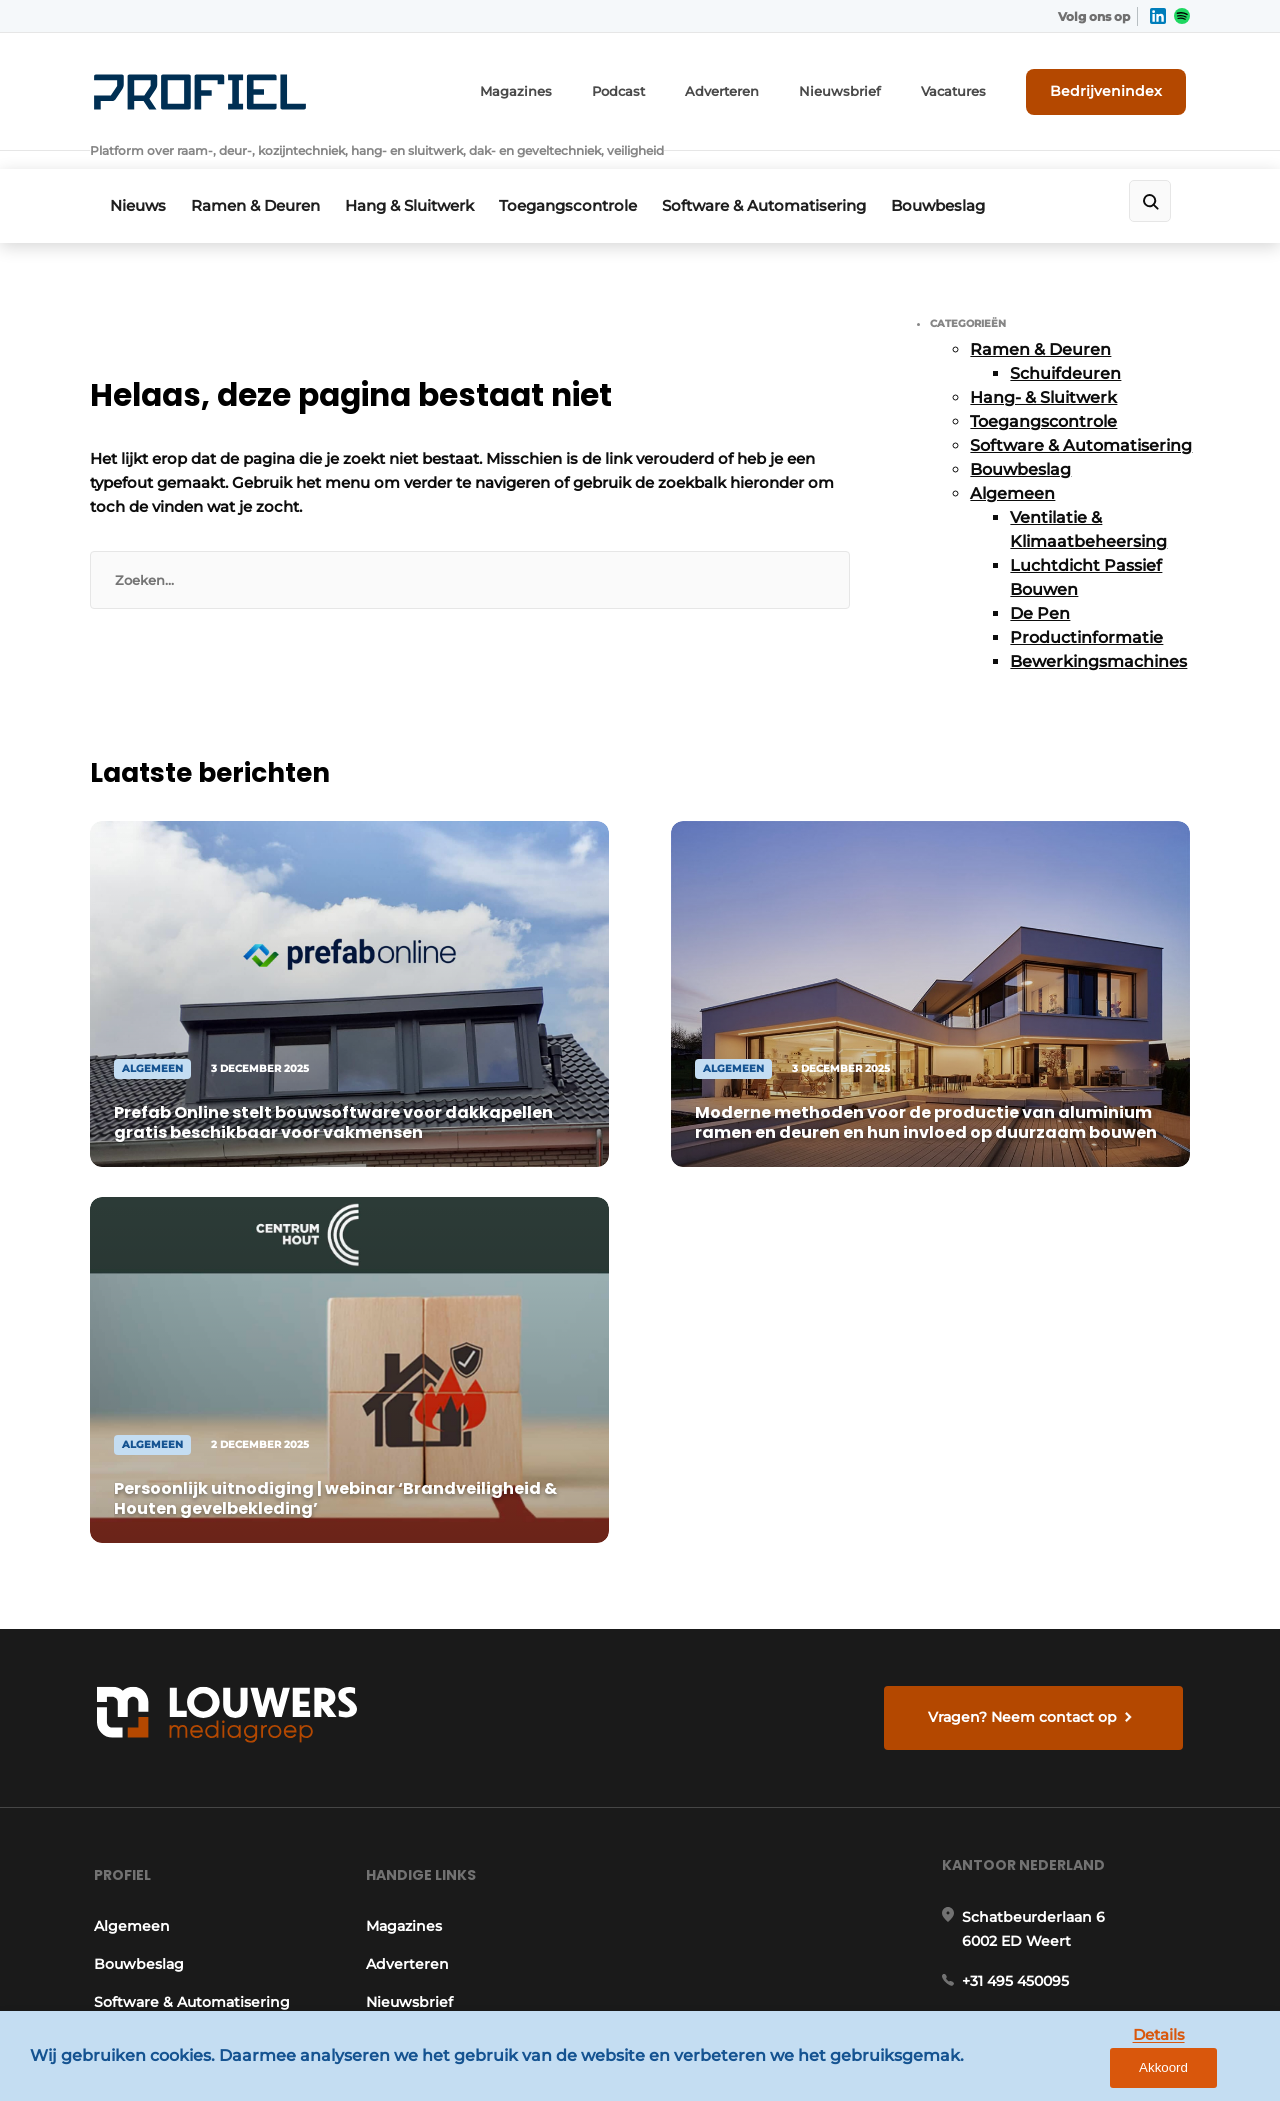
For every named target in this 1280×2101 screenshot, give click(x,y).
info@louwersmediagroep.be (1071, 1823)
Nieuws (138, 176)
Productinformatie (1086, 605)
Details (1111, 2069)
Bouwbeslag (973, 176)
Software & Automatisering (792, 176)
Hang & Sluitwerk (423, 176)
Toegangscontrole (589, 176)
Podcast (656, 87)
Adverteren (755, 87)
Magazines (559, 87)
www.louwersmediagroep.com (1078, 1926)
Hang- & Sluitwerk (1043, 365)
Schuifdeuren (1065, 341)
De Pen (1040, 581)
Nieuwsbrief (865, 87)
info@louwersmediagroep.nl (1069, 1523)
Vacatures (971, 87)
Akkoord (1205, 2070)
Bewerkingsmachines (1098, 629)
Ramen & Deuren (262, 176)
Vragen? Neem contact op (1025, 1198)
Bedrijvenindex (1115, 87)
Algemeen (1012, 461)
